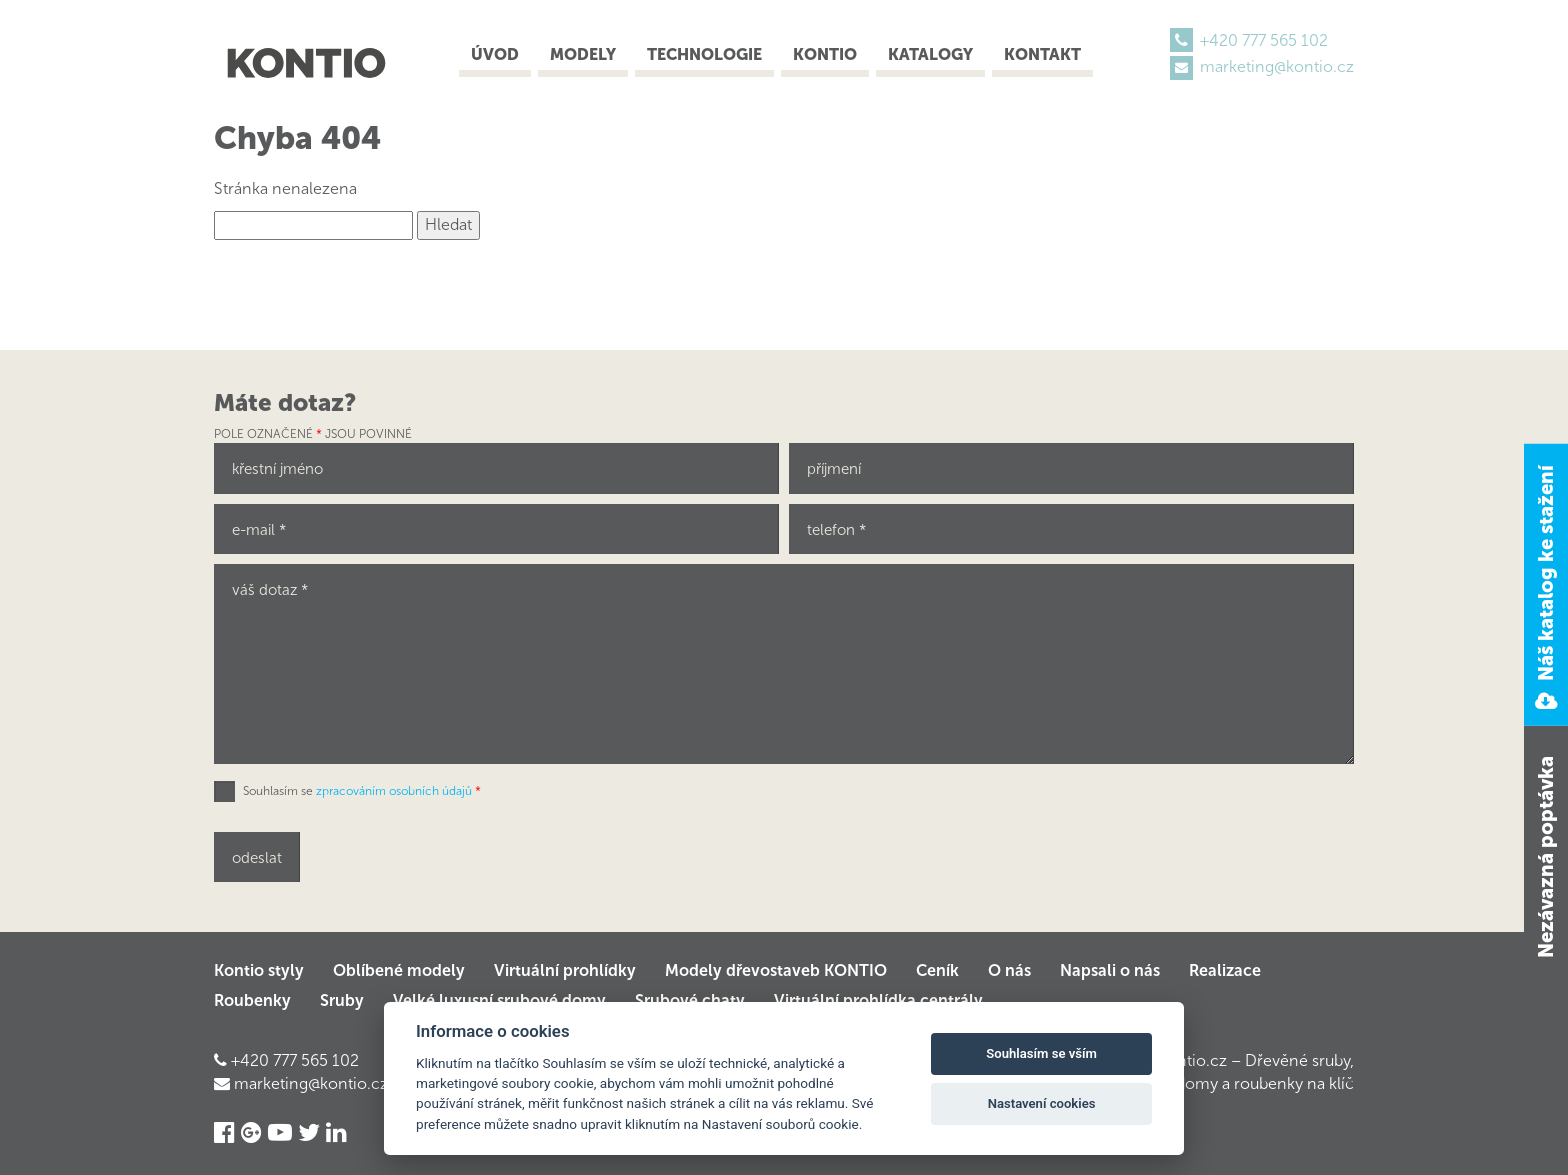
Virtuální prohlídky (565, 970)
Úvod (495, 54)
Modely (583, 54)
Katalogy (930, 54)
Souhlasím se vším (1041, 1053)
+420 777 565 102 (1264, 40)
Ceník (937, 970)
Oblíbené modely (399, 970)
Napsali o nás (1110, 970)
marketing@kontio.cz (1277, 66)
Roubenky (252, 1000)
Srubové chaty (690, 1000)
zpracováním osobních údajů (394, 791)
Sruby (342, 1000)
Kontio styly (259, 970)
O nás (1009, 970)
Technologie (704, 54)
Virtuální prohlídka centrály (878, 1000)
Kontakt (1042, 54)
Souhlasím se (362, 791)
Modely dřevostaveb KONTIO (776, 970)
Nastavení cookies (1042, 1103)
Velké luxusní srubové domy (499, 1000)
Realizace (1225, 970)
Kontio (825, 54)
